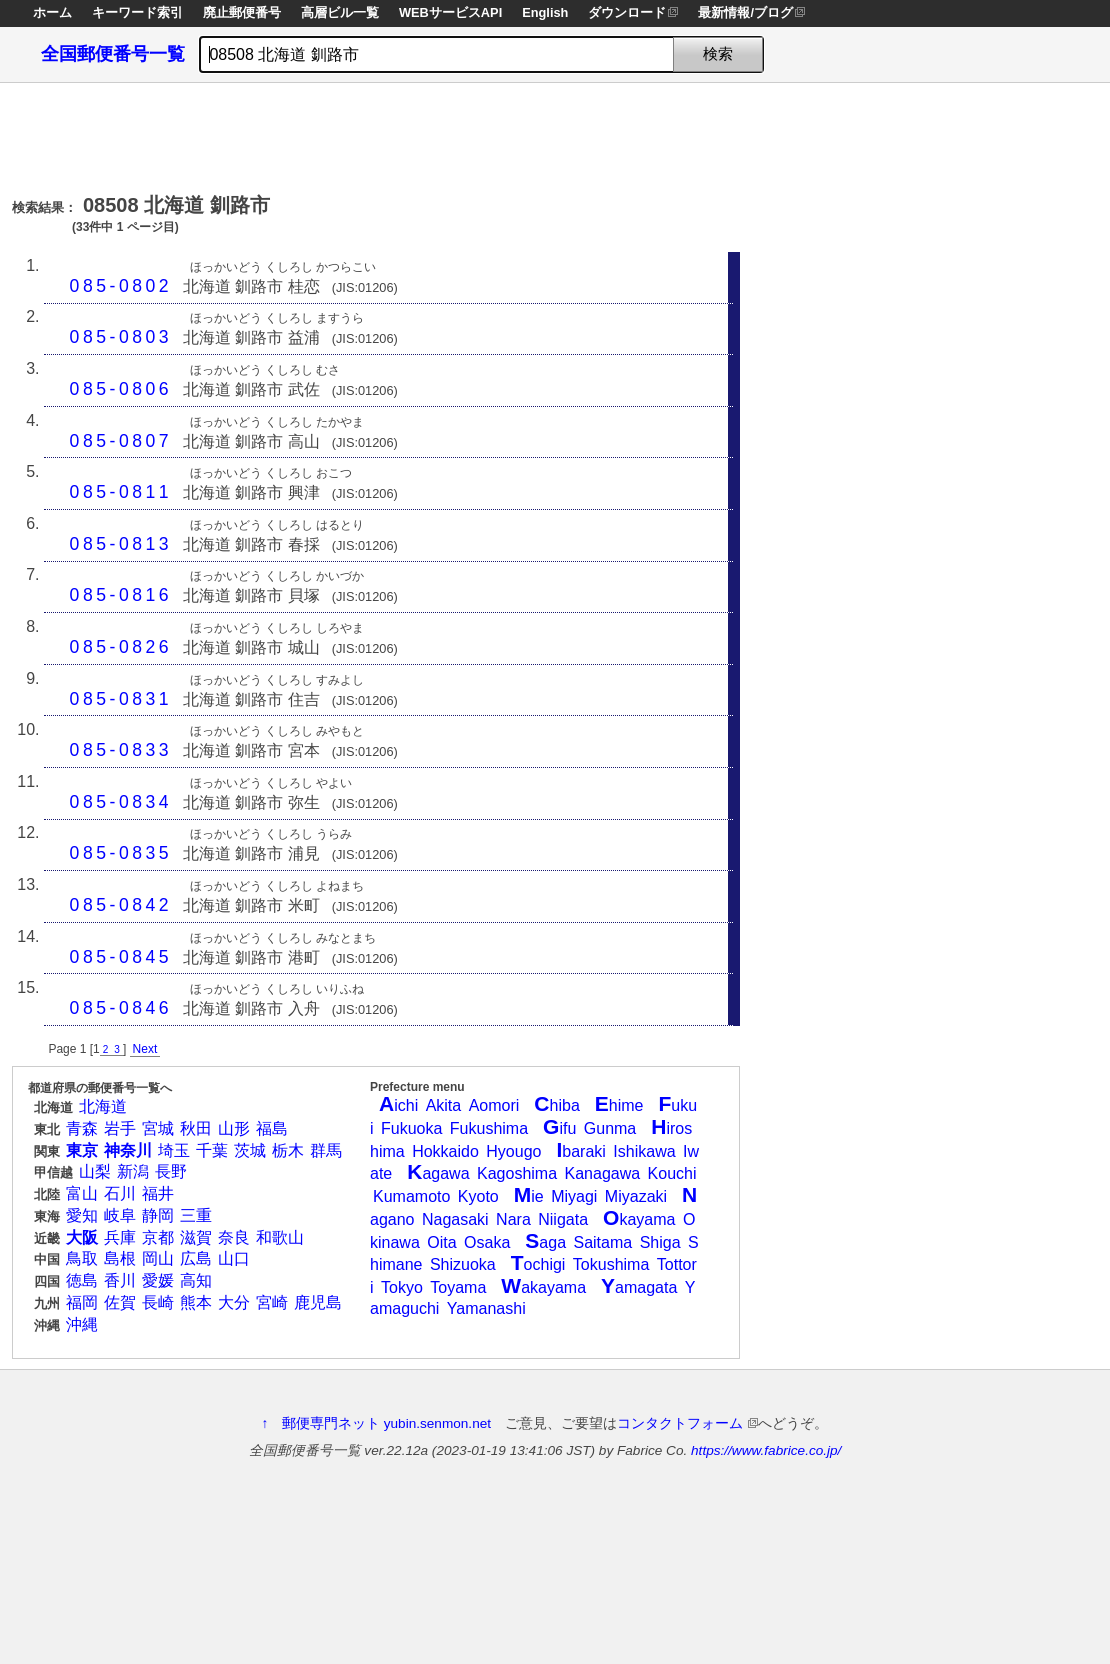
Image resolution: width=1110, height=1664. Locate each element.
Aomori (494, 1105)
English (545, 12)
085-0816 (121, 595)
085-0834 (121, 802)
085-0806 (121, 389)
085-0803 (121, 337)
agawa (438, 1173)
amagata (639, 1287)
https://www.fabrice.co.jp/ (766, 1450)
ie (529, 1196)
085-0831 (121, 699)
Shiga (660, 1242)
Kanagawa (603, 1173)
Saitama (602, 1242)
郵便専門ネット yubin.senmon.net (386, 1423)
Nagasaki (455, 1219)
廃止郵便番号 (242, 12)
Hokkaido (445, 1151)
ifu (559, 1128)
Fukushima (489, 1128)
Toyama (458, 1287)
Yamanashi (486, 1308)
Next (145, 1049)
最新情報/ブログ (745, 12)
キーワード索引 (137, 12)
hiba (556, 1105)
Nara (513, 1219)
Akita (444, 1105)
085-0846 (121, 1008)
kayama (639, 1219)
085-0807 (121, 441)
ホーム (52, 12)
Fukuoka (411, 1128)
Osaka (487, 1242)
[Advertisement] (376, 133)
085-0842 (121, 905)
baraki (580, 1151)
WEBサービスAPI (450, 12)
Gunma (610, 1128)
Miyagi (574, 1196)
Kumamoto (411, 1196)
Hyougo (513, 1151)
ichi (398, 1105)
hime (619, 1105)
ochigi (538, 1264)
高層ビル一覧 (340, 12)
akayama (543, 1287)
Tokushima (611, 1264)
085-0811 (121, 492)
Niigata (563, 1219)
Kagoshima (517, 1173)
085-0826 (121, 647)
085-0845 (121, 957)
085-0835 (121, 853)
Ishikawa (644, 1151)
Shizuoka (463, 1264)
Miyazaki (636, 1196)
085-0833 (121, 750)
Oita (441, 1242)
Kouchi (672, 1173)
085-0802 (121, 286)
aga (545, 1242)
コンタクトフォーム (688, 1423)
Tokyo (402, 1287)
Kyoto (478, 1196)
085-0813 (121, 544)
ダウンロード (627, 12)
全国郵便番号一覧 (113, 53)
